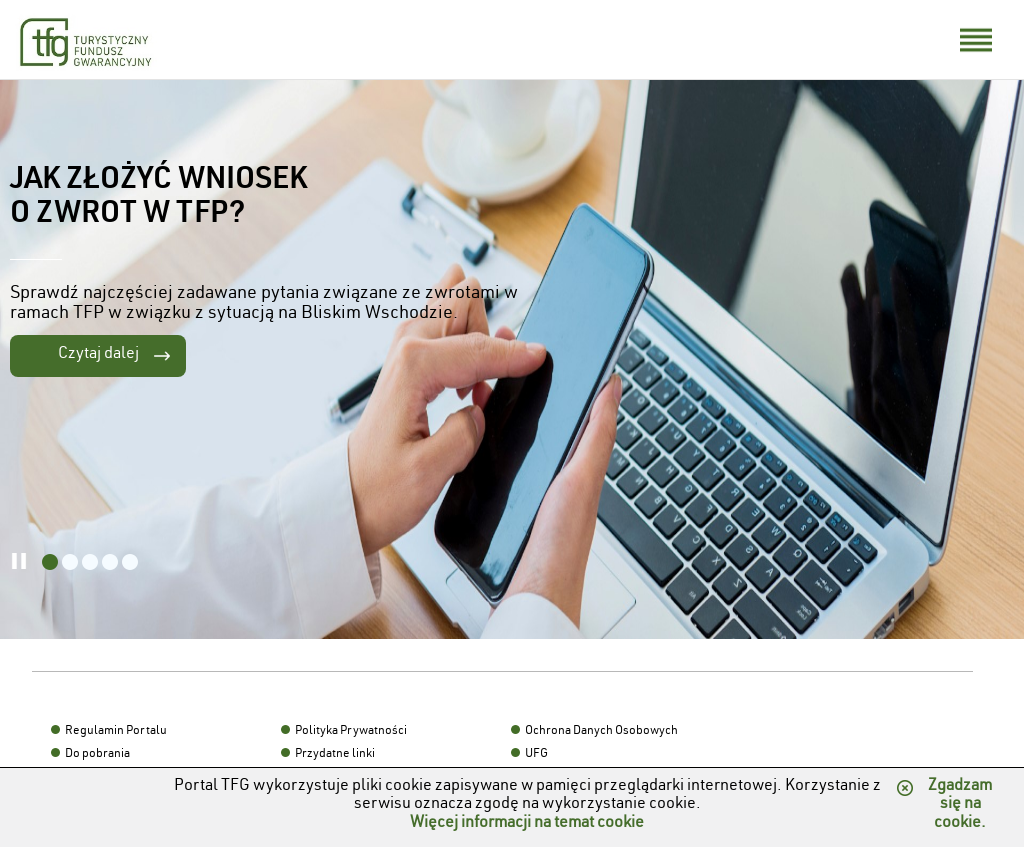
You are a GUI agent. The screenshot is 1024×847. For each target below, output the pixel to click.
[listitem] (50, 562)
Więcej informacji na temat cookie (527, 824)
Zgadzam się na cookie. (960, 805)
